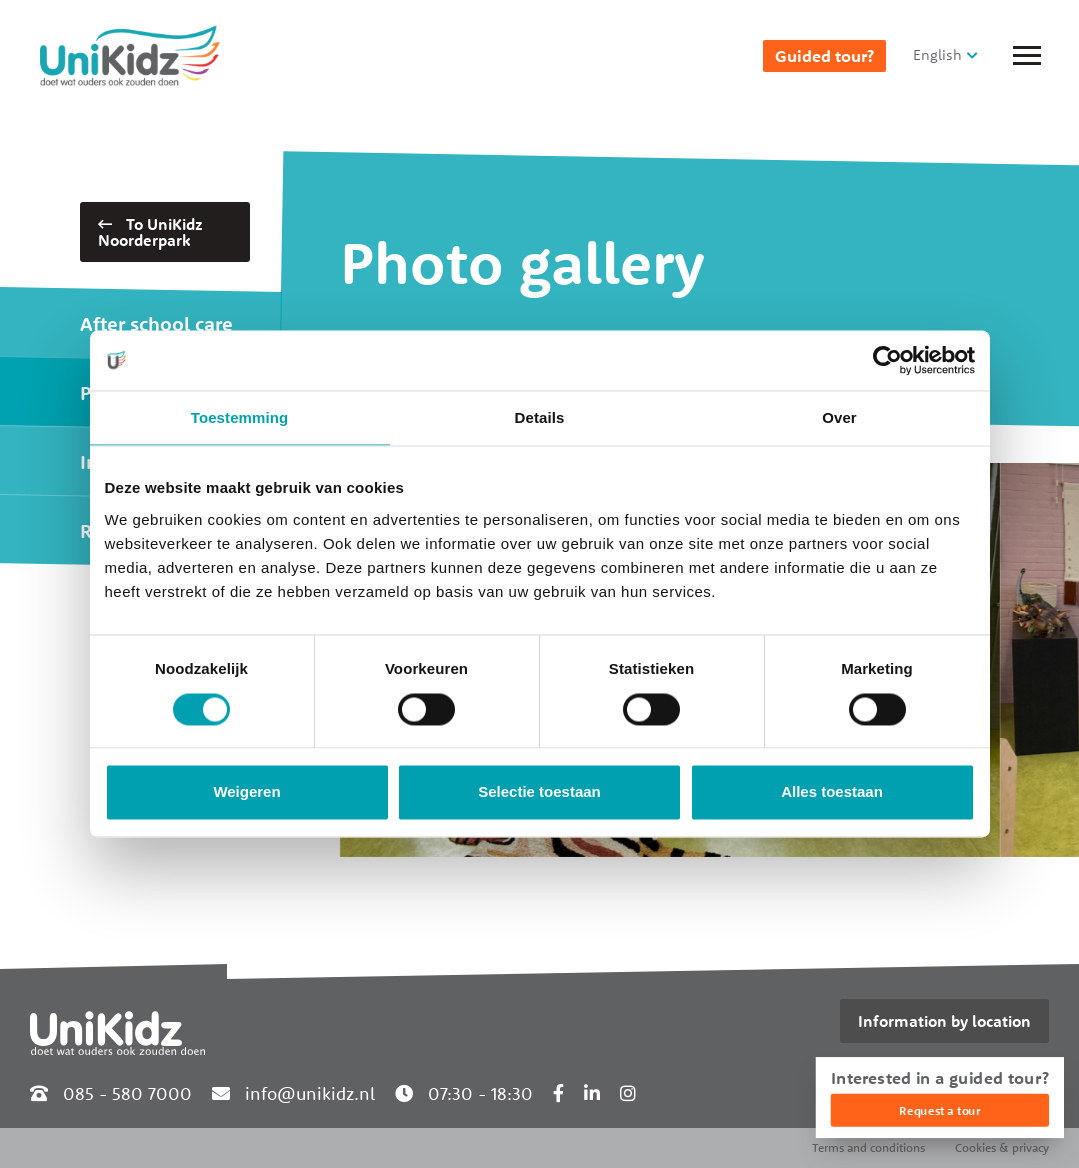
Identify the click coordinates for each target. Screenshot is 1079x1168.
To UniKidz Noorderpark (150, 232)
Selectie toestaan (539, 792)
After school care (156, 323)
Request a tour (939, 1110)
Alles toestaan (832, 792)
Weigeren (246, 792)
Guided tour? (824, 56)
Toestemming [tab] (240, 417)
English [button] (937, 54)
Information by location (944, 1021)
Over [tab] (839, 417)
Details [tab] (540, 417)
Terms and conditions (868, 1147)
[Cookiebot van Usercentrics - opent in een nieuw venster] (887, 360)
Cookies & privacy (1002, 1147)
